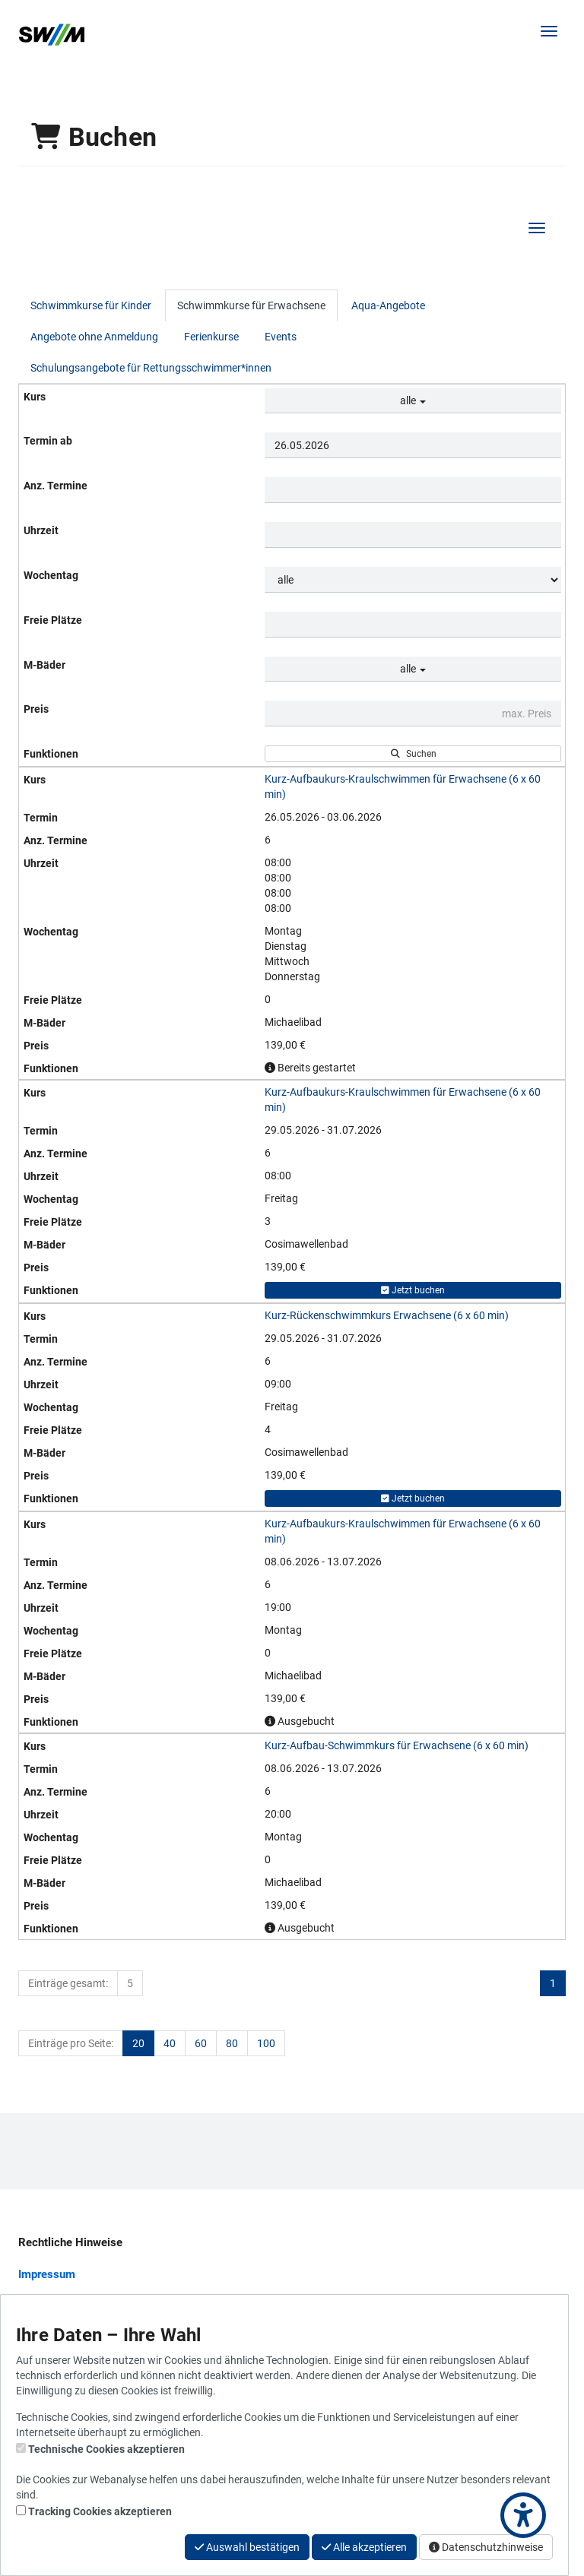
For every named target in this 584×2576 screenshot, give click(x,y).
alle (413, 400)
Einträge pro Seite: (70, 2043)
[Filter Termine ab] (413, 445)
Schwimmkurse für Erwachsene (251, 305)
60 (201, 2043)
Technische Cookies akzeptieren (106, 2449)
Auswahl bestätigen (247, 2547)
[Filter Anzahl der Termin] (413, 490)
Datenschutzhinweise (486, 2547)
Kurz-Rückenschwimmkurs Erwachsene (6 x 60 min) (387, 1315)
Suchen (413, 753)
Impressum (46, 2274)
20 (138, 2043)
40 (169, 2043)
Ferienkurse (211, 337)
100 (266, 2043)
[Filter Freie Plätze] (413, 625)
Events (281, 337)
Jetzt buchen (413, 1290)
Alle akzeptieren (364, 2547)
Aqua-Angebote (388, 305)
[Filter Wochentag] (413, 580)
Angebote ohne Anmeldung (94, 337)
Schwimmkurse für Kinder (90, 305)
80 (232, 2043)
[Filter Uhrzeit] (413, 535)
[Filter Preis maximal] (413, 713)
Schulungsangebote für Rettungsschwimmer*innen (150, 368)
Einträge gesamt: (68, 1983)
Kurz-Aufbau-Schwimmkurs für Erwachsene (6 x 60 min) (396, 1745)
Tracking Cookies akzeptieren (100, 2511)
